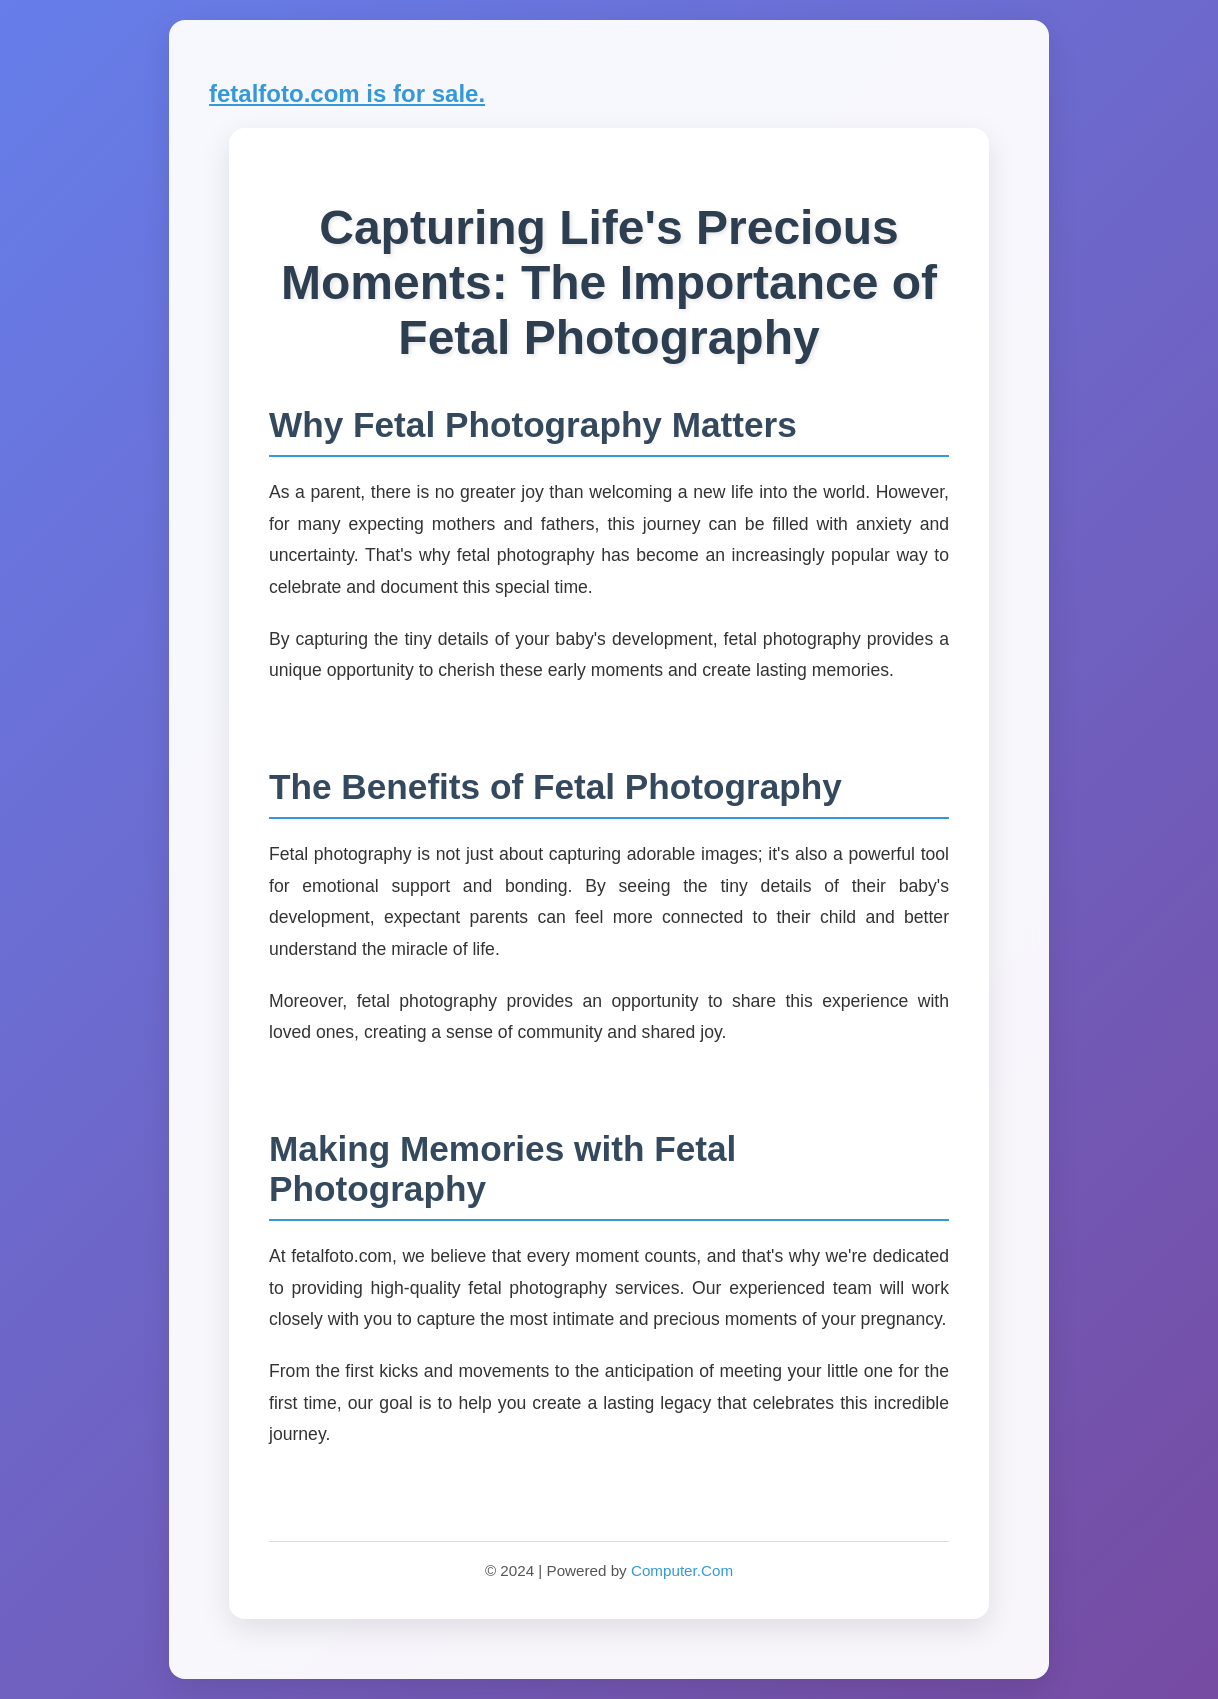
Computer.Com (682, 1570)
